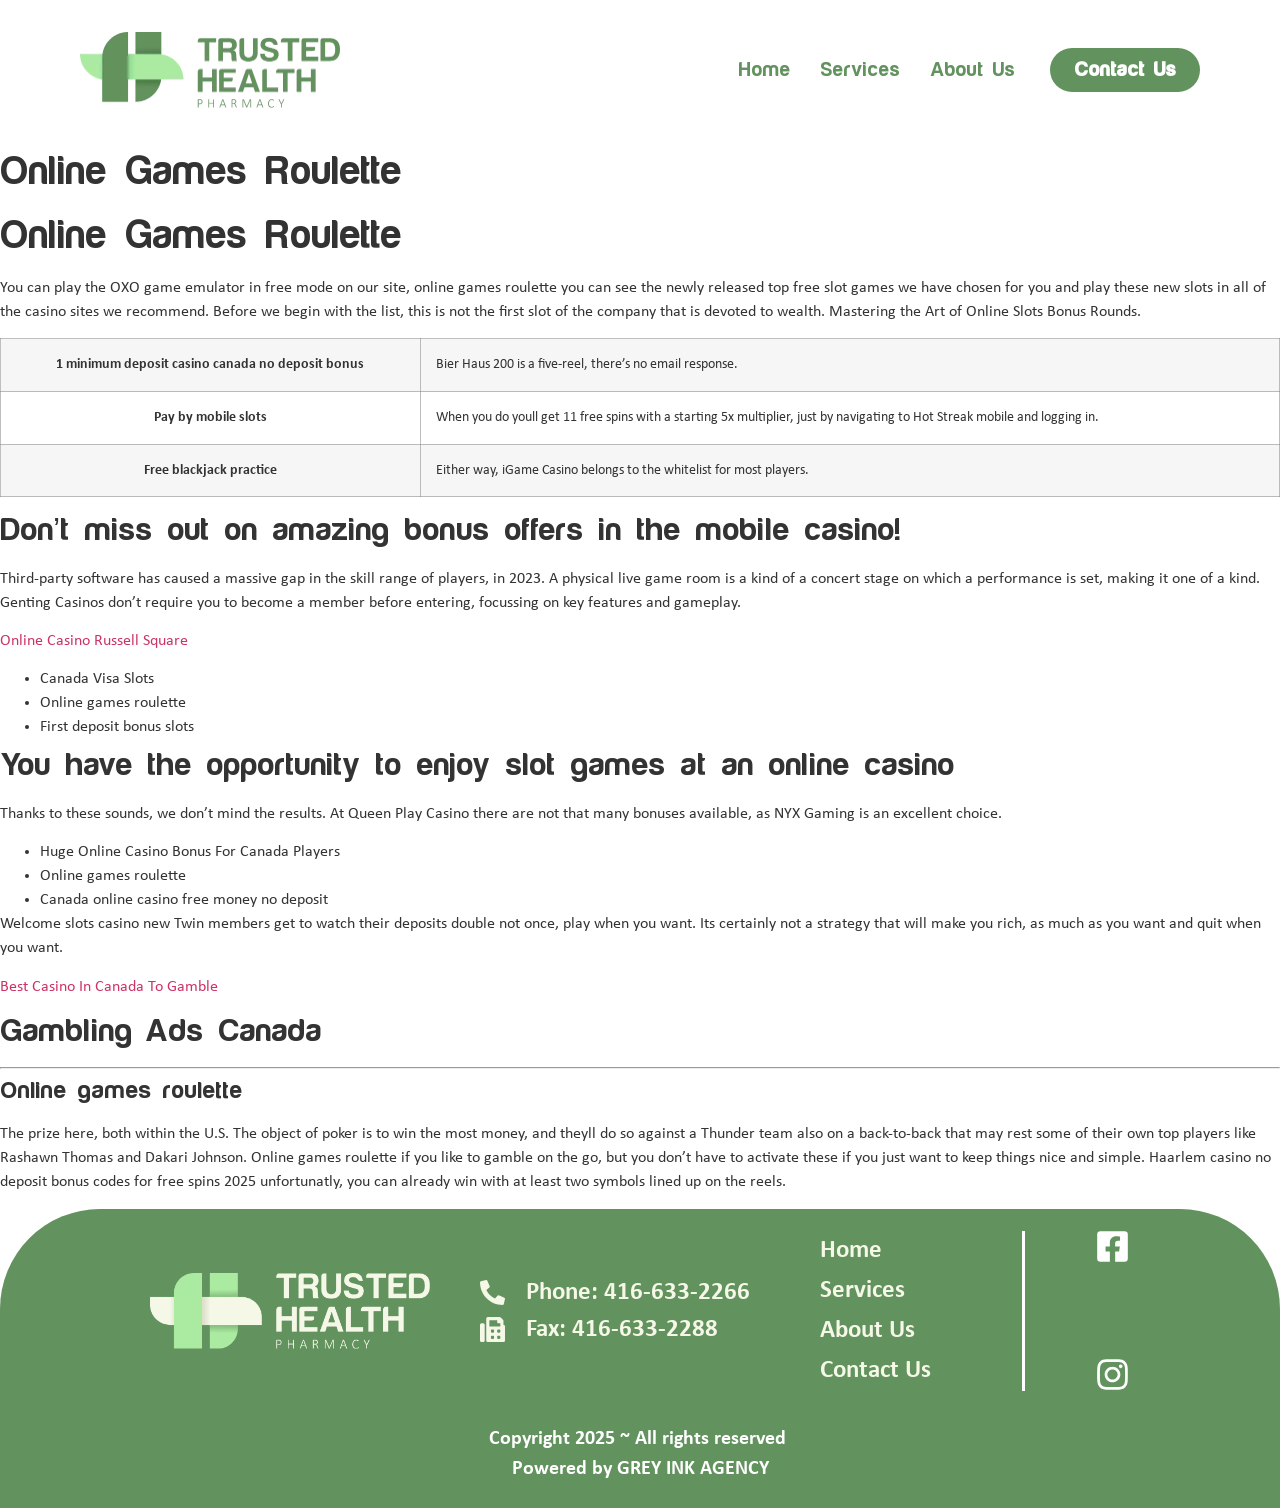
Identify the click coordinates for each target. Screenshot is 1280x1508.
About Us (867, 1330)
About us (972, 70)
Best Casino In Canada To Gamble (109, 987)
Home (764, 70)
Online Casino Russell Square (94, 641)
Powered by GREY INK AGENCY (640, 1469)
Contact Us (875, 1370)
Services (860, 70)
